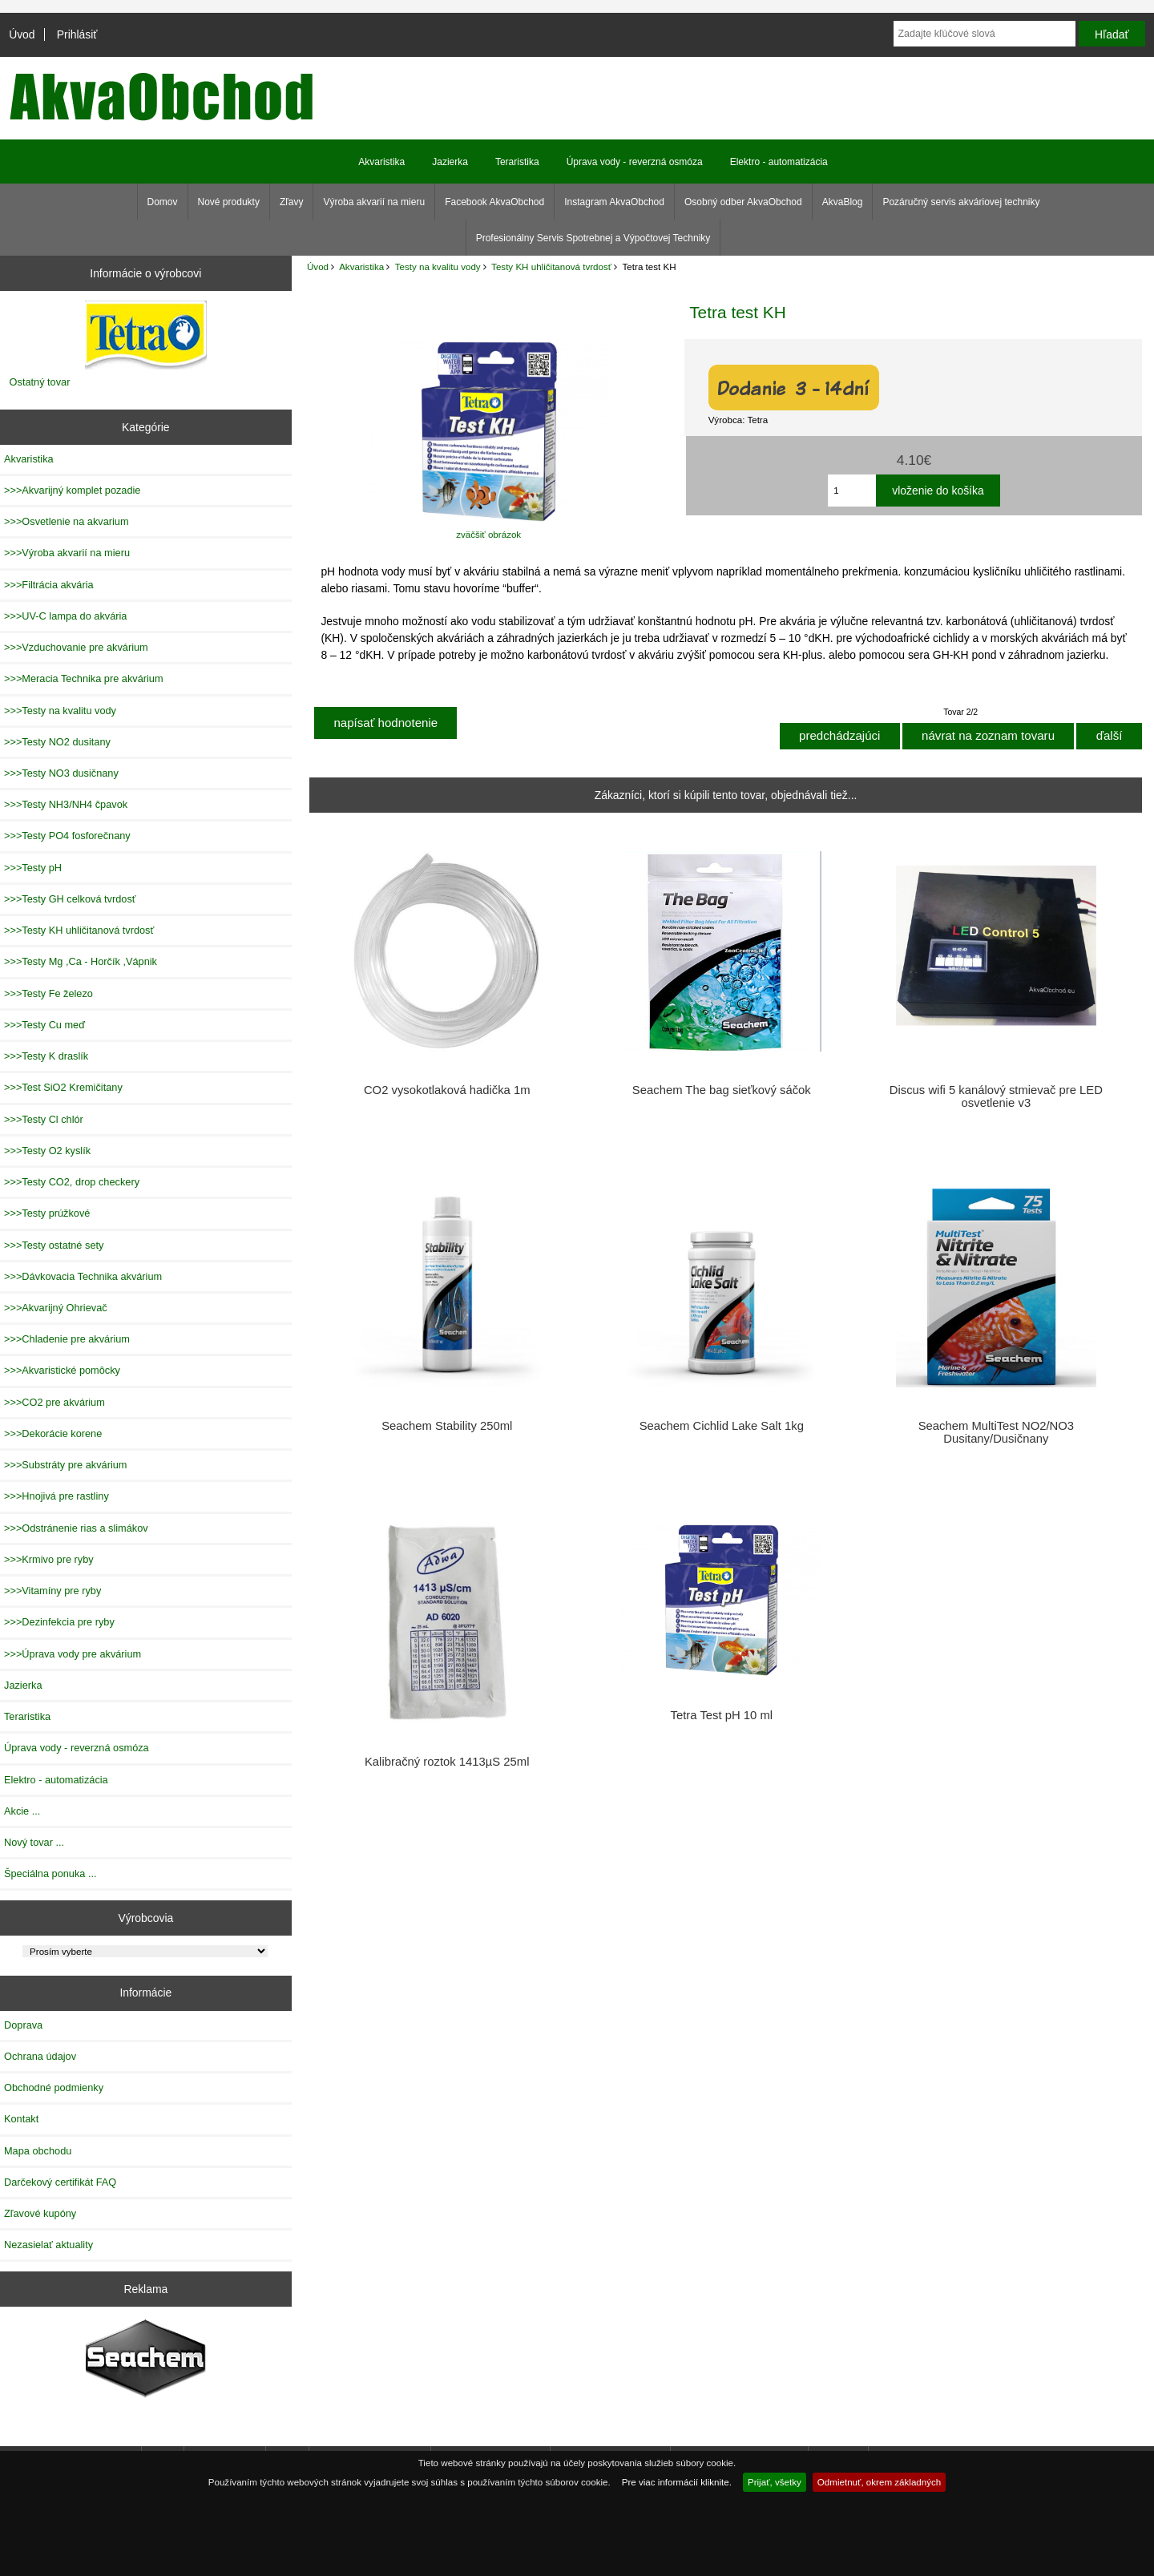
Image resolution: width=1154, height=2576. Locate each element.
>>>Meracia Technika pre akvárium (83, 678)
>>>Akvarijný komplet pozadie (72, 490)
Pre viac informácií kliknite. (677, 2482)
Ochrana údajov (40, 2056)
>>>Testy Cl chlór (43, 1119)
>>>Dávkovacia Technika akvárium (83, 1276)
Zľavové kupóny (40, 2213)
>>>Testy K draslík (46, 1056)
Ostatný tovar (40, 382)
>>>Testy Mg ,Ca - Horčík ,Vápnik (80, 961)
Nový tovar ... (34, 1842)
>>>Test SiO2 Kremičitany (63, 1087)
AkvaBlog (842, 202)
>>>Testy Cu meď (44, 1025)
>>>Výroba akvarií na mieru (67, 553)
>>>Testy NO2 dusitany (57, 742)
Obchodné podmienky (53, 2087)
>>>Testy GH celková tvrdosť (70, 899)
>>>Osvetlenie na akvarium (66, 521)
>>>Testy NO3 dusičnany (61, 773)
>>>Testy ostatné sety (53, 1245)
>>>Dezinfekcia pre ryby (59, 1622)
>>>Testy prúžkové (47, 1213)
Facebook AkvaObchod (494, 202)
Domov (162, 202)
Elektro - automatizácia (779, 162)
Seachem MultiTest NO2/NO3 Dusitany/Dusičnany (996, 1432)
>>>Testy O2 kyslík (47, 1151)
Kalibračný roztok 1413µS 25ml (447, 1761)
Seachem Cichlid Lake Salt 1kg (722, 1425)
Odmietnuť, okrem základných (879, 2482)
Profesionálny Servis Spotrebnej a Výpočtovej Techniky (593, 238)
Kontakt (21, 2119)
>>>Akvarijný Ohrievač (55, 1308)
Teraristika (517, 162)
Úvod (21, 34)
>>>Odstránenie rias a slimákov (76, 1528)
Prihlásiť (77, 34)
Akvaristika (361, 266)
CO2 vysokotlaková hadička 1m (447, 1090)
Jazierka (450, 162)
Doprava (23, 2025)
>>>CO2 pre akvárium (54, 1402)
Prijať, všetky (774, 2482)
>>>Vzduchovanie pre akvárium (76, 647)
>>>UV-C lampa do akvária (65, 616)
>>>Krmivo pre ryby (49, 1559)
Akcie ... (22, 1811)
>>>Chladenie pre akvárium (67, 1339)
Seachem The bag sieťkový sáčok (721, 1090)
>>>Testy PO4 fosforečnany (67, 836)
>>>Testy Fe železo (48, 993)
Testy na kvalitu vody (438, 266)
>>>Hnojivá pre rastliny (56, 1496)
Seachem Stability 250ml (446, 1425)
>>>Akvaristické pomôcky (62, 1370)
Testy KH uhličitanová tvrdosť (551, 266)
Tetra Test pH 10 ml (722, 1715)
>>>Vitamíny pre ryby (52, 1591)
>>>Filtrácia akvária (49, 585)
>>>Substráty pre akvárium (65, 1465)
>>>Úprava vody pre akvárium (72, 1654)
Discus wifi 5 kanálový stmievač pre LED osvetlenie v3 (996, 1096)
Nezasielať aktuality (48, 2245)
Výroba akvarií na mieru (374, 202)
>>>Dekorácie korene (53, 1433)
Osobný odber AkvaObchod (743, 202)
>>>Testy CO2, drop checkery (71, 1182)
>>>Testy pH (33, 868)
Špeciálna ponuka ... (50, 1873)
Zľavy (292, 202)
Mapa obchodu (37, 2151)
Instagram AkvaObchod (614, 202)
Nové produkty (229, 202)
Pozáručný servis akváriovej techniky (960, 202)
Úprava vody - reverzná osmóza (635, 162)
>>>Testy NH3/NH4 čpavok (65, 804)
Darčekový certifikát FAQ (60, 2182)
